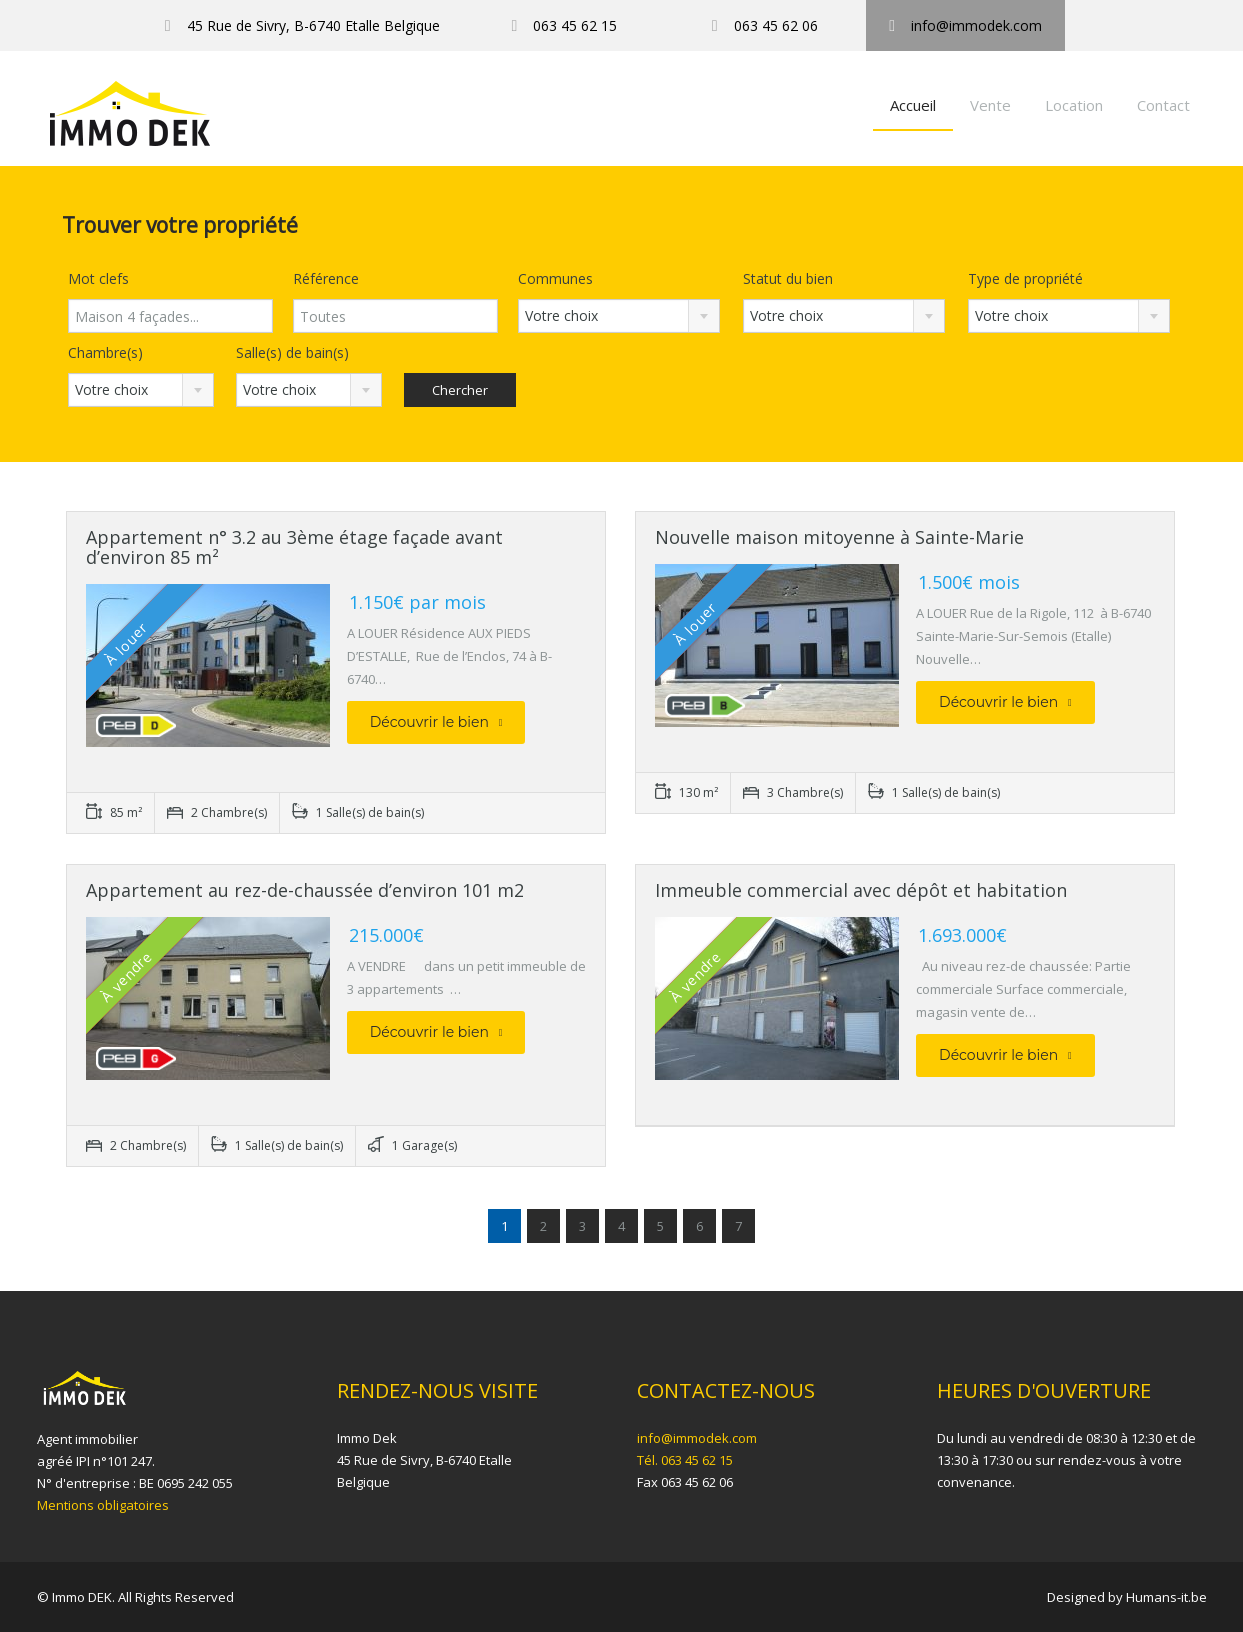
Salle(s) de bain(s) (292, 352)
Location (1074, 105)
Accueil (913, 105)
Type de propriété (1025, 278)
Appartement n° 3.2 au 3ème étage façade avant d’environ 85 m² (294, 547)
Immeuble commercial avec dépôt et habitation (861, 890)
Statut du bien (788, 278)
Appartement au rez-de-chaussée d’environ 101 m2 (305, 890)
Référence (326, 278)
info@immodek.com (697, 1438)
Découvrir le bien (436, 722)
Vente (990, 105)
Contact (1163, 105)
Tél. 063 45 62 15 (685, 1460)
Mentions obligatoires (103, 1505)
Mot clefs (98, 278)
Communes (555, 278)
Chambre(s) (105, 352)
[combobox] (619, 316)
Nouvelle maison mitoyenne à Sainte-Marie (839, 537)
